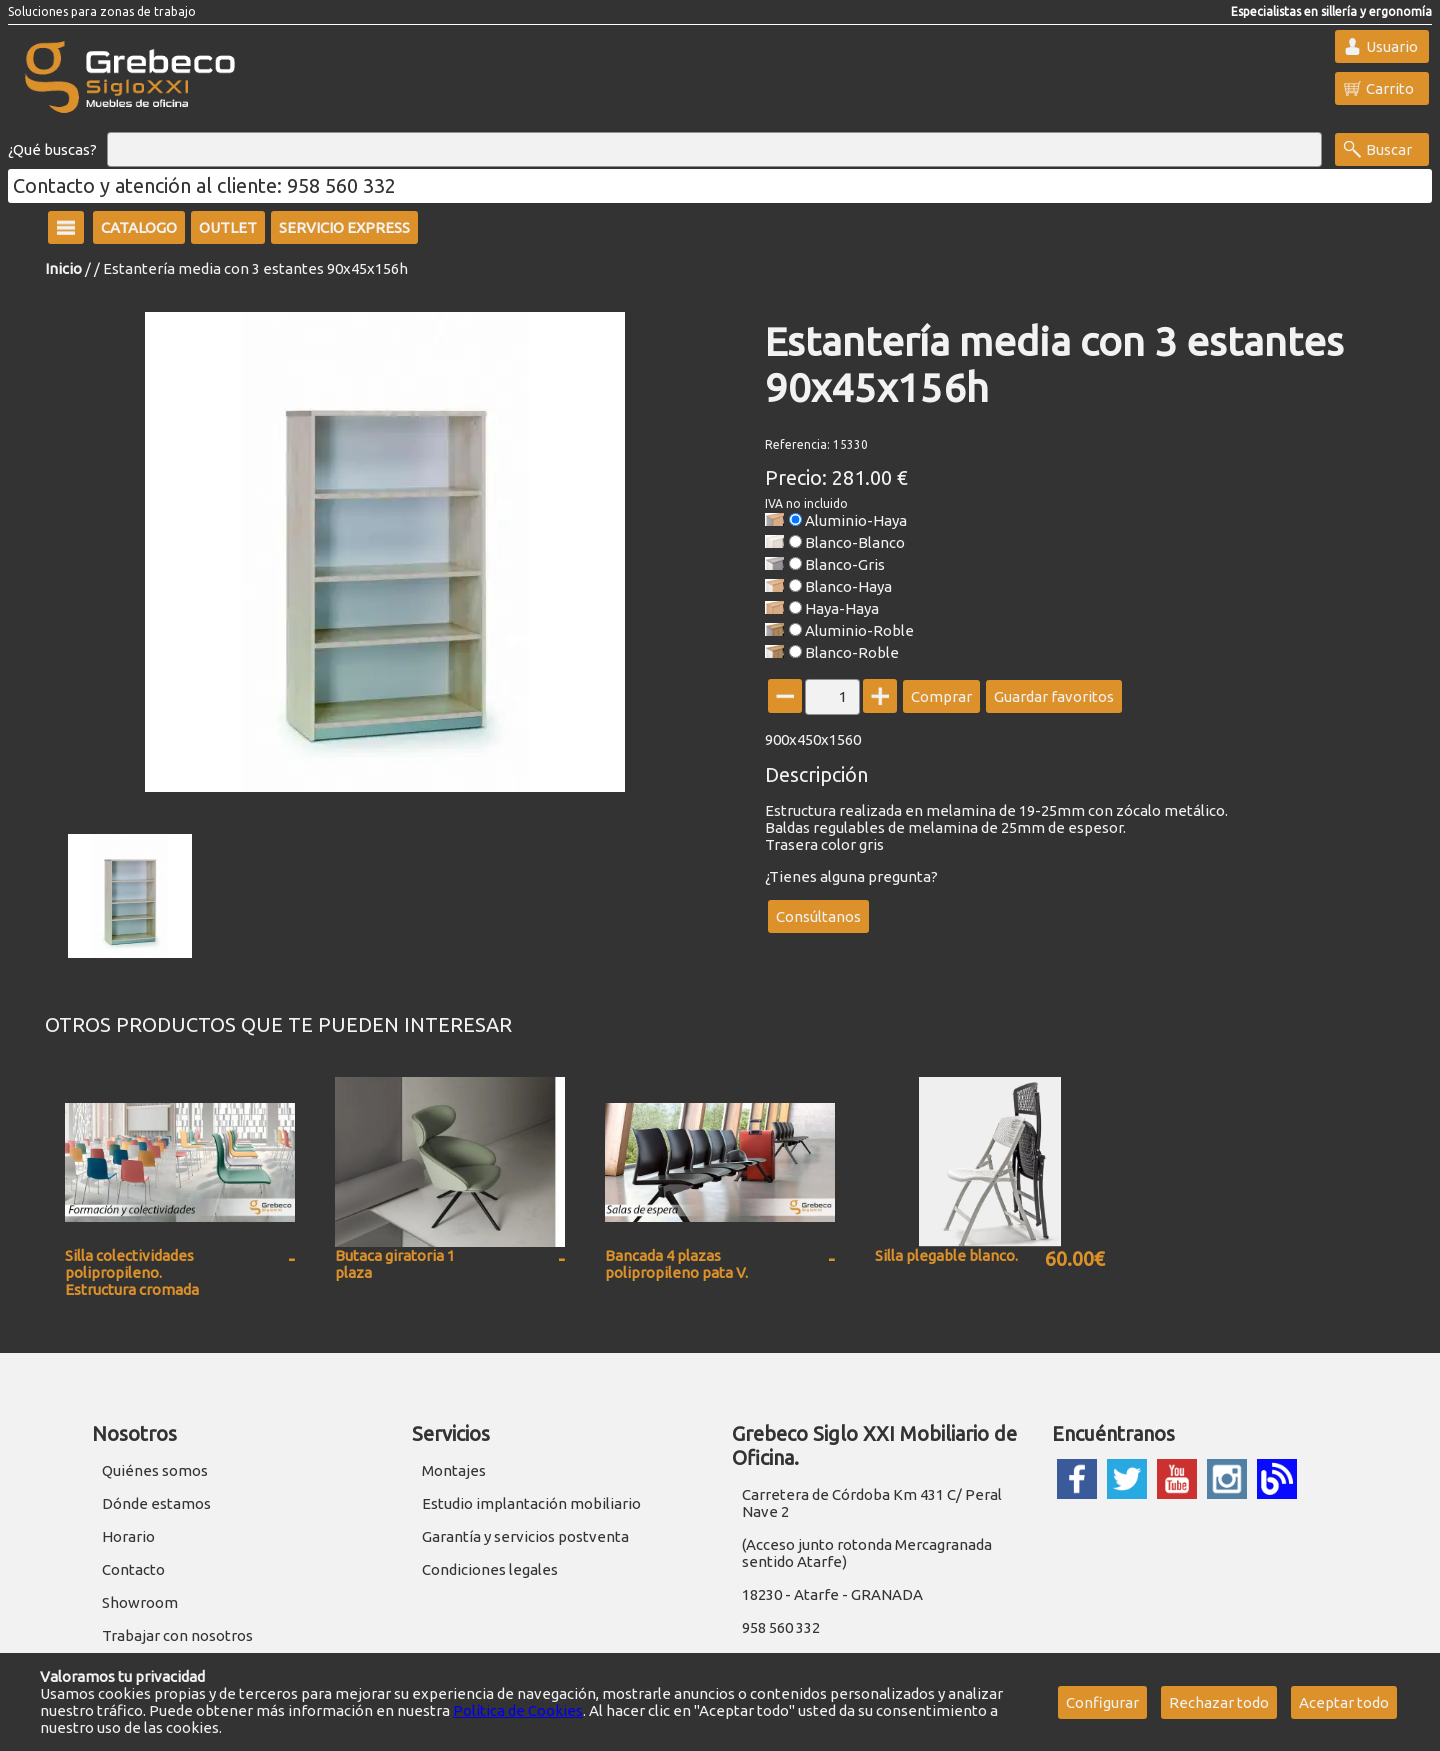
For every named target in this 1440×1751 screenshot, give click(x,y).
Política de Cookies (518, 1710)
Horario (128, 1536)
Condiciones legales (490, 1569)
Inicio (63, 268)
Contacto (133, 1569)
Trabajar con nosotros (177, 1635)
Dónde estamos (156, 1503)
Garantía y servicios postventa (525, 1536)
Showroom (140, 1602)
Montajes (454, 1470)
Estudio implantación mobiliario (531, 1503)
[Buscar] (714, 150)
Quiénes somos (155, 1470)
